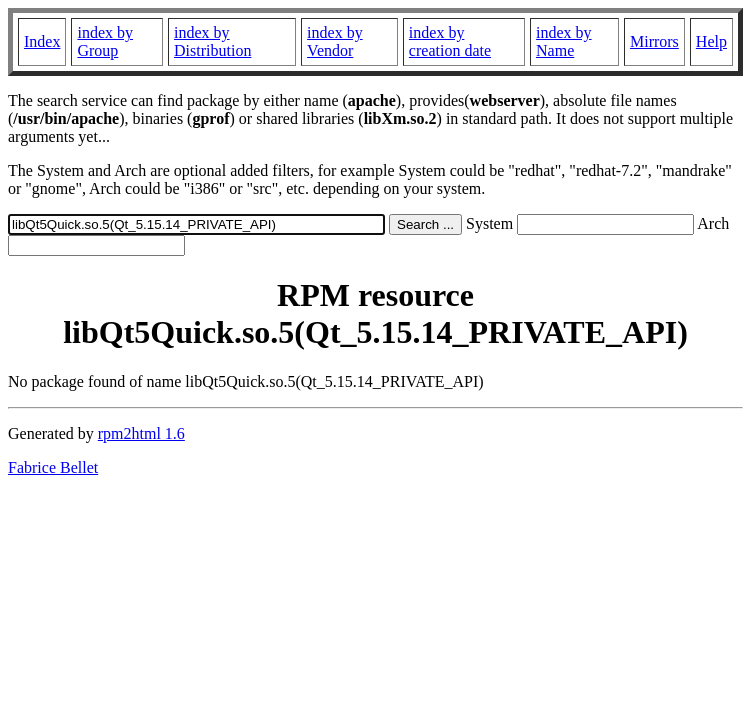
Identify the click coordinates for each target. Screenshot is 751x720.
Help (711, 41)
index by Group (105, 41)
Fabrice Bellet (53, 467)
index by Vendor (335, 41)
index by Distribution (212, 41)
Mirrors (654, 41)
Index (42, 41)
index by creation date (450, 41)
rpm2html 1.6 (141, 433)
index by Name (564, 41)
